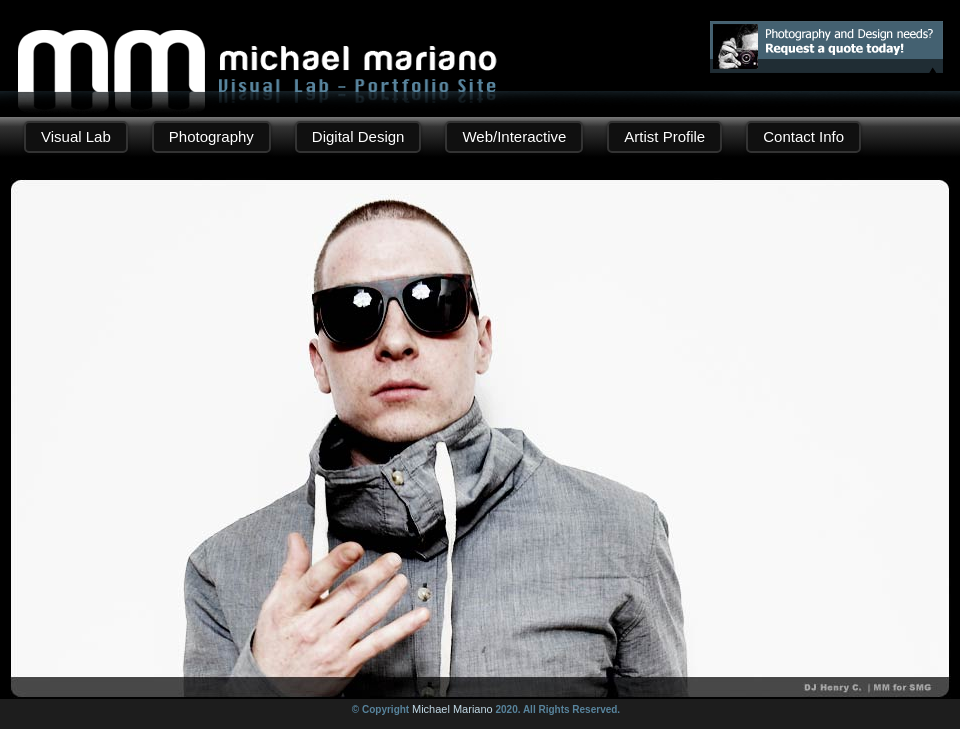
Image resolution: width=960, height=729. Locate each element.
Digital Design (358, 136)
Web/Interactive (514, 136)
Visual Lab (76, 136)
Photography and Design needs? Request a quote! (826, 47)
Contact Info (803, 136)
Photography (211, 136)
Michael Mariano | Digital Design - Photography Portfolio (257, 46)
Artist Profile (664, 136)
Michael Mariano (452, 709)
